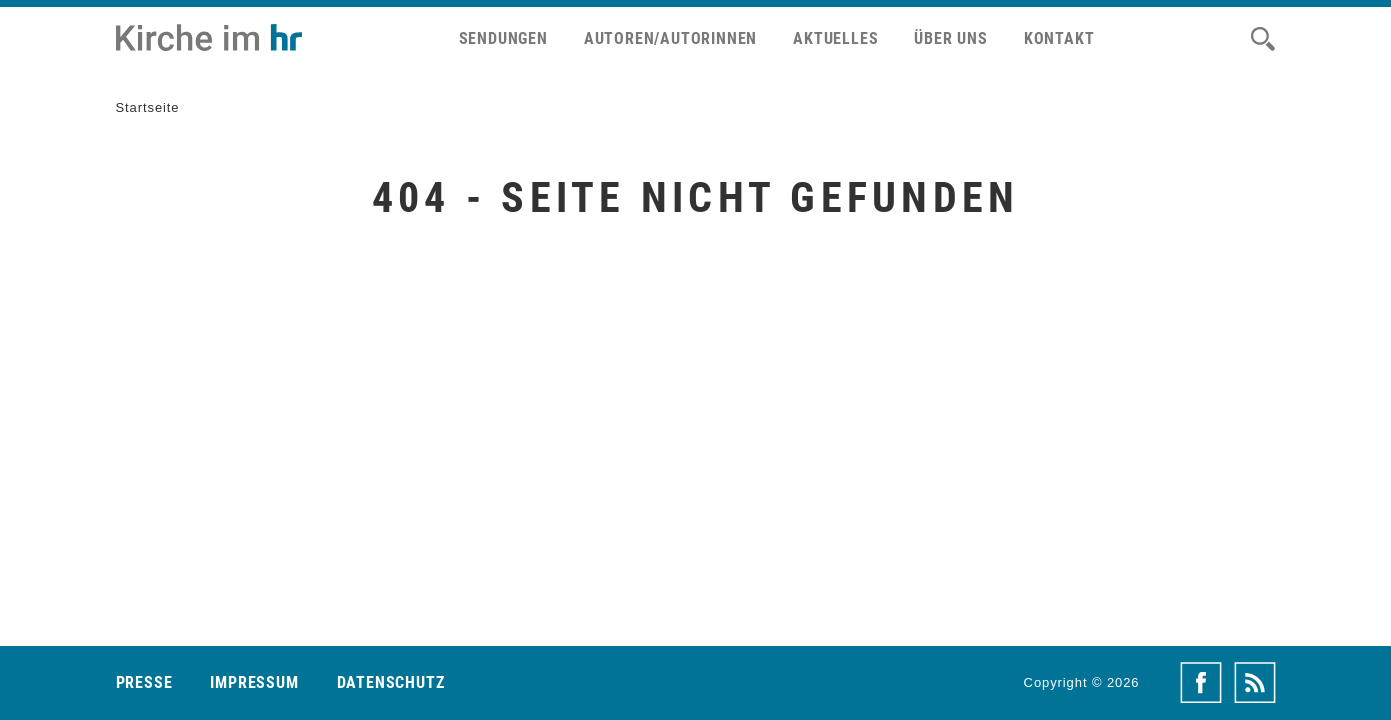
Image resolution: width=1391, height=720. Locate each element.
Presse (144, 682)
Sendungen (503, 38)
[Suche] (1263, 39)
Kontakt (1059, 38)
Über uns (950, 38)
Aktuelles (835, 38)
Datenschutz (391, 682)
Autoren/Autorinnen (670, 38)
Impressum (254, 682)
